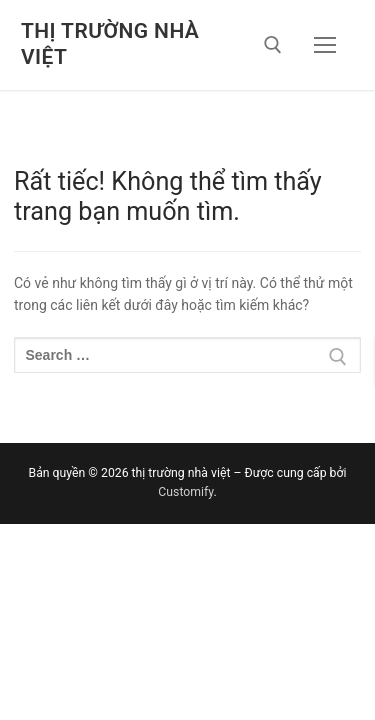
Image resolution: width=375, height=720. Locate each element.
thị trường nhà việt (110, 44)
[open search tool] (273, 45)
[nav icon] (325, 45)
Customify (185, 492)
